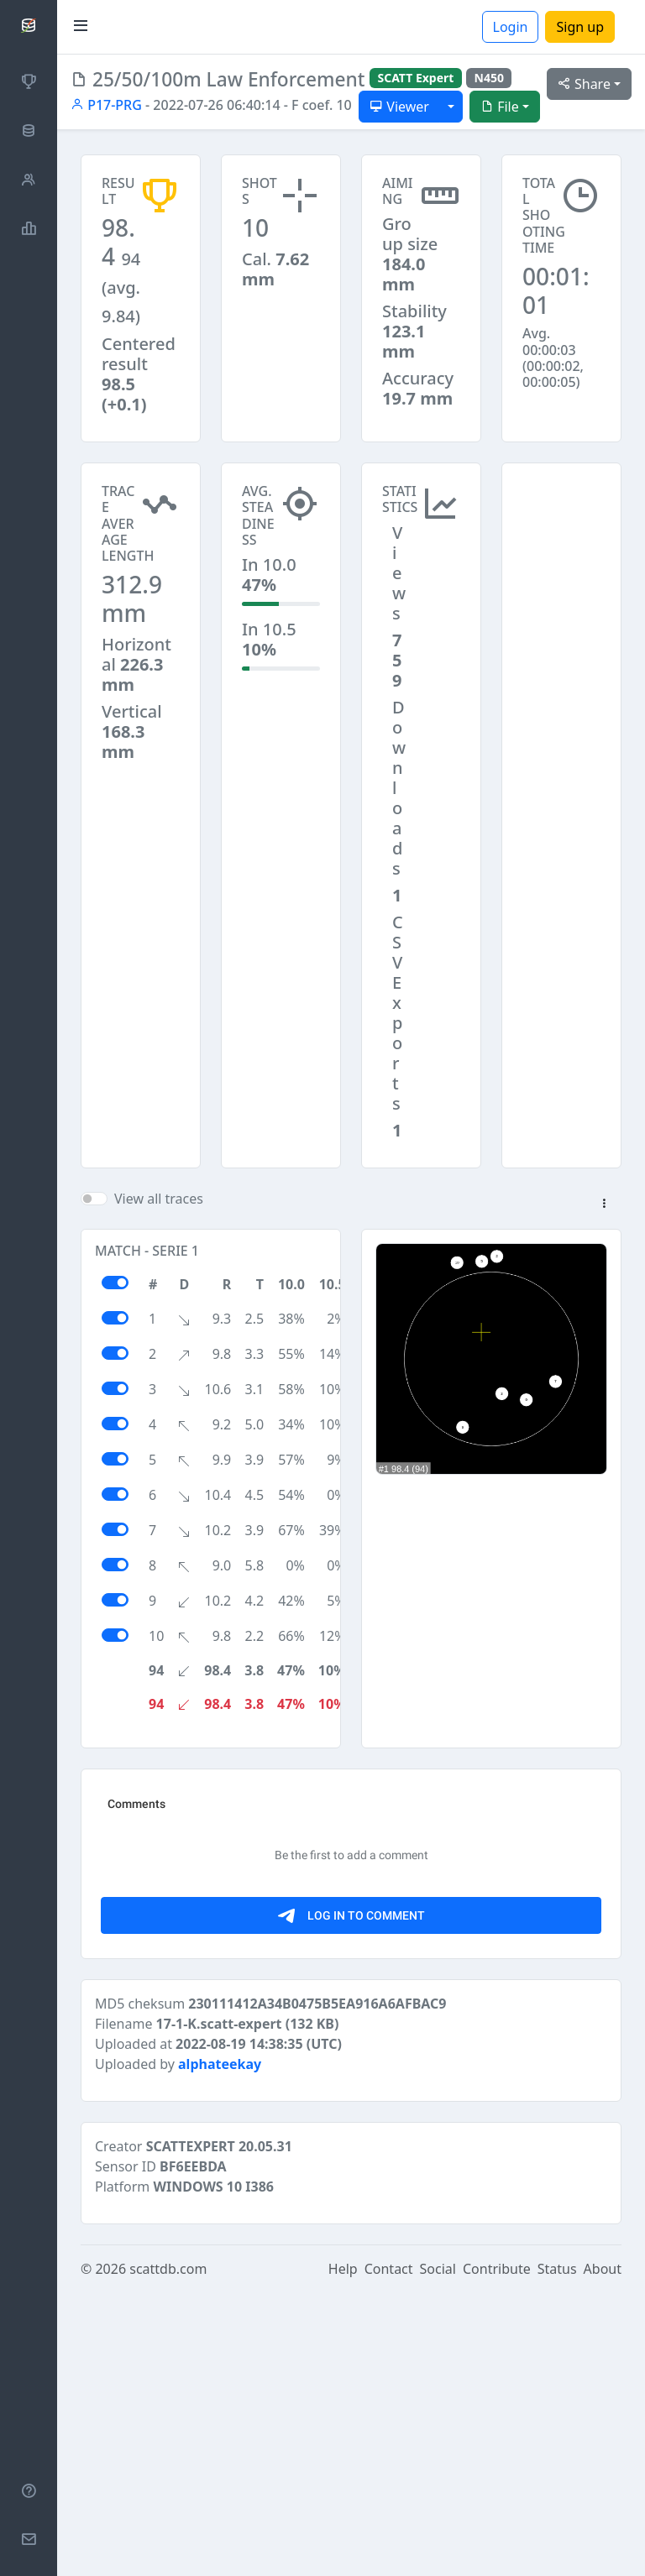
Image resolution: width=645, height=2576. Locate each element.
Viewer (399, 106)
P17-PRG (106, 105)
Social (438, 2552)
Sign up (580, 27)
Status (557, 2552)
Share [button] (584, 84)
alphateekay (219, 2347)
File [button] (499, 106)
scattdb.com (168, 2552)
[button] (603, 1204)
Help (343, 2552)
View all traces (158, 1198)
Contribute (497, 2552)
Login (510, 27)
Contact (388, 2552)
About (602, 2552)
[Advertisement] (561, 546)
